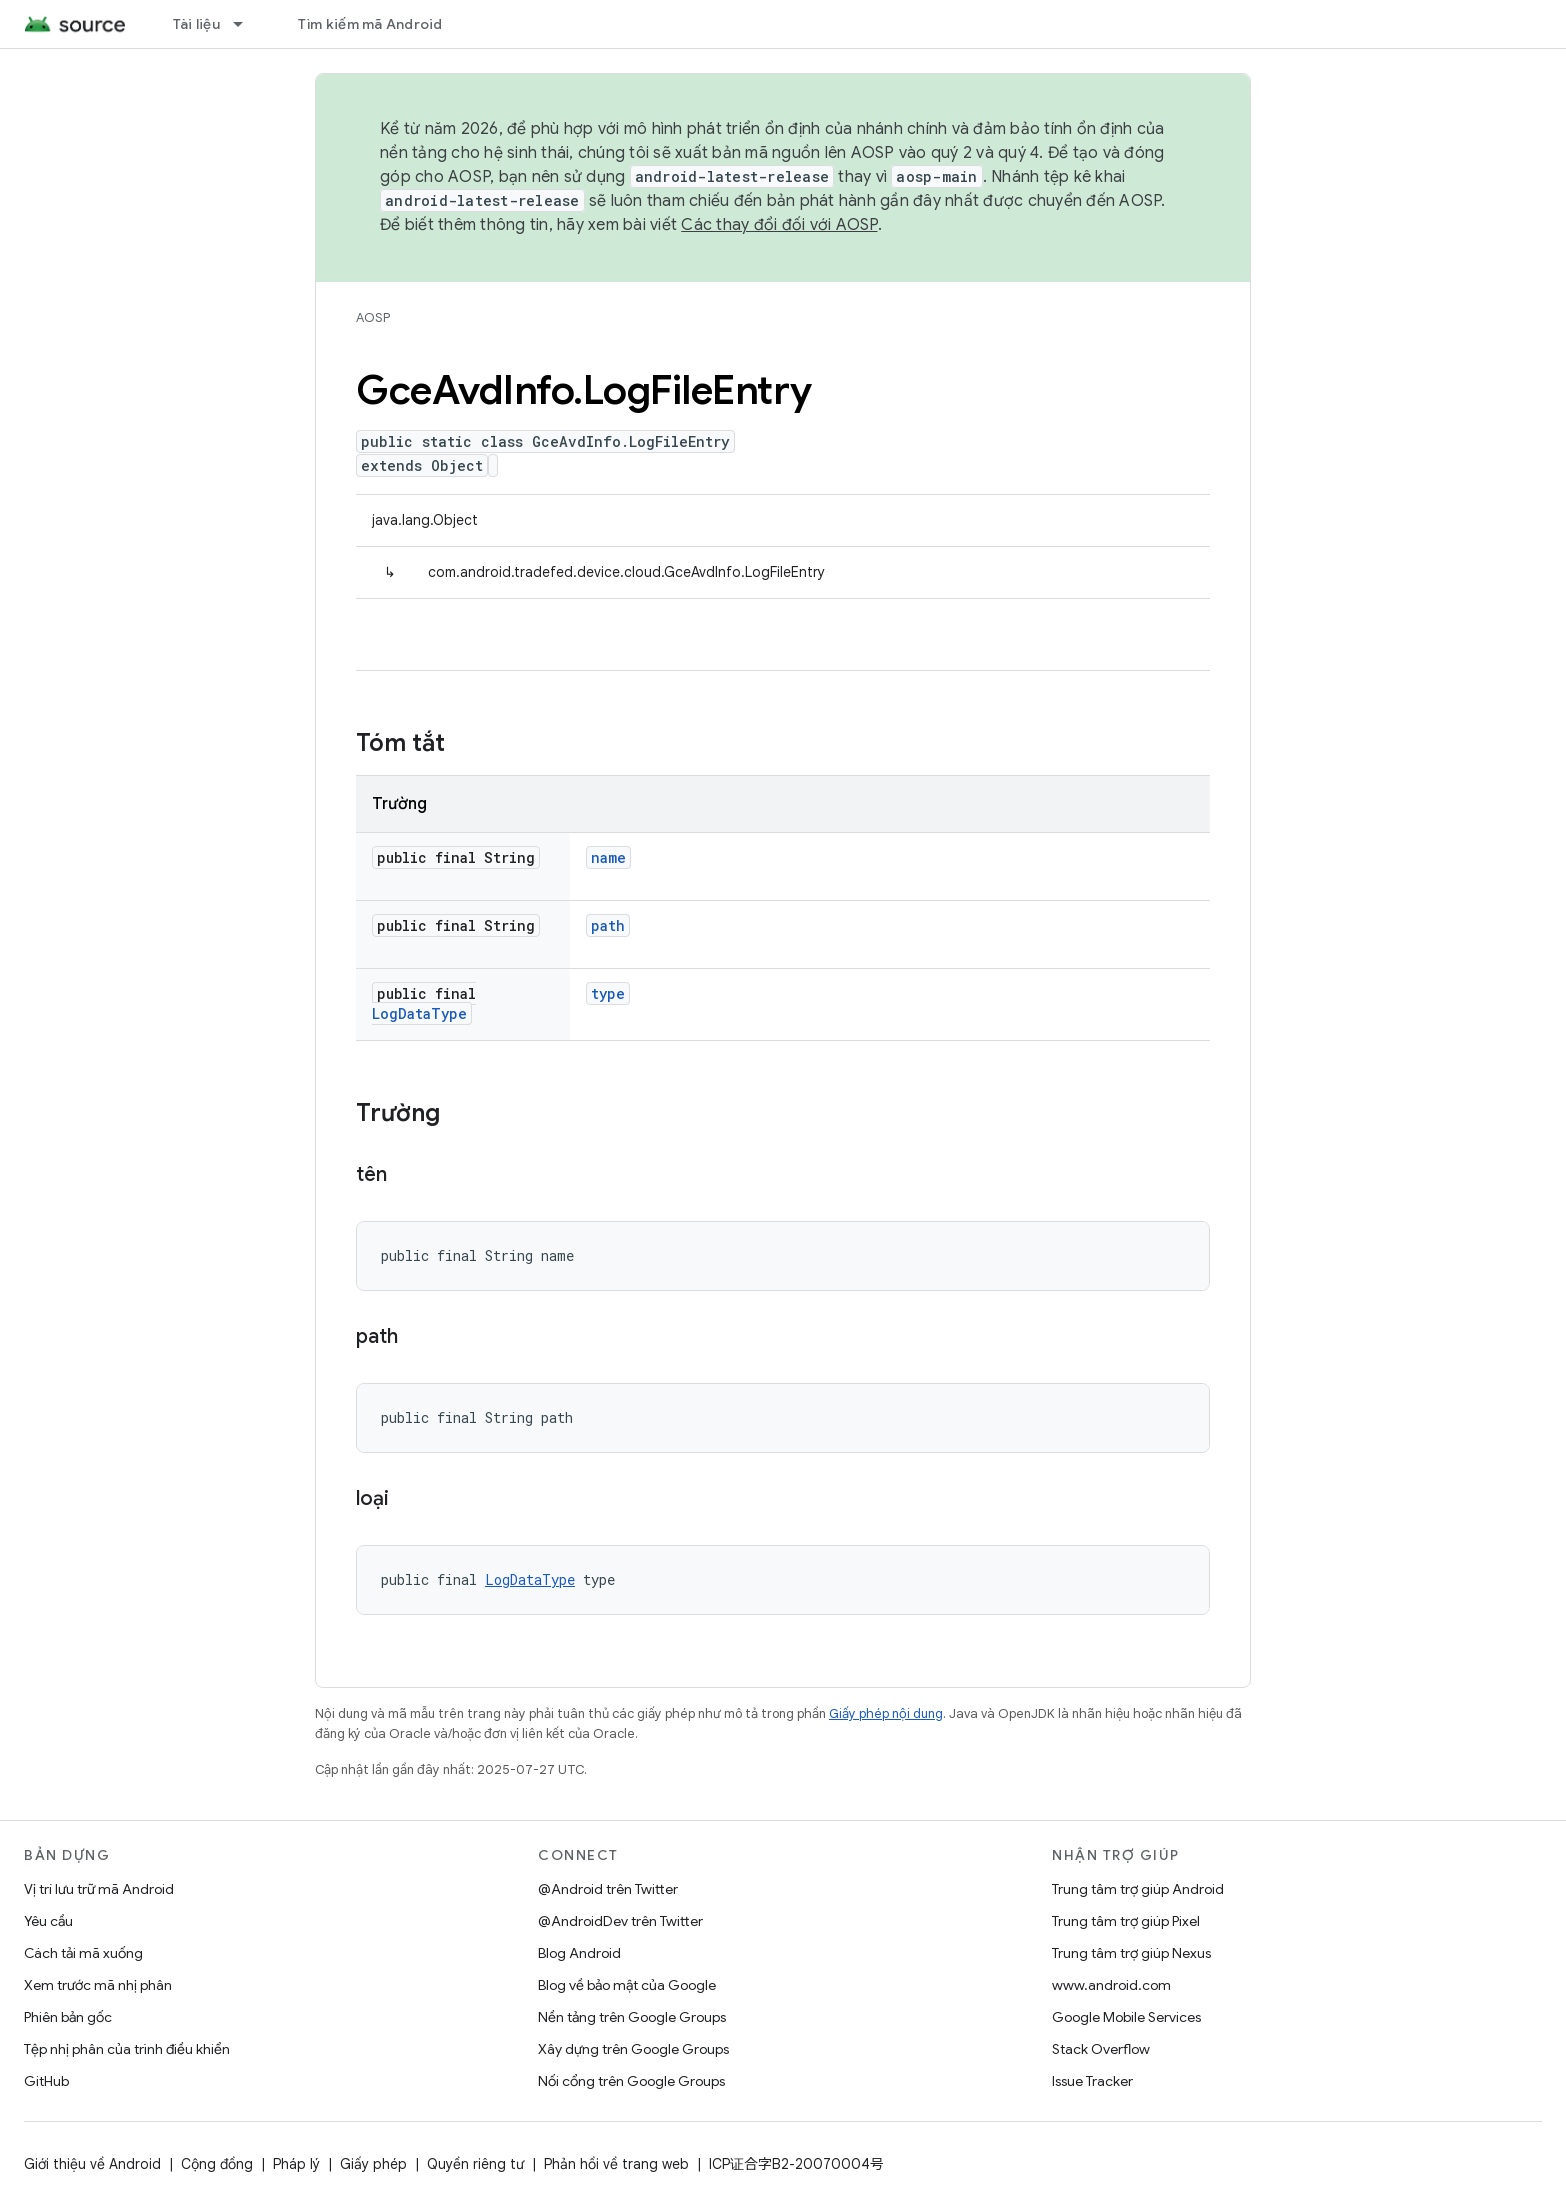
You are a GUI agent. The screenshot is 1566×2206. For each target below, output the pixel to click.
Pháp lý (296, 2164)
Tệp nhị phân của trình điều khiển (127, 2049)
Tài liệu (196, 24)
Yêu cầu (48, 1921)
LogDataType (419, 1013)
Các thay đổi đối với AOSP (779, 225)
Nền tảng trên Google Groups (632, 2017)
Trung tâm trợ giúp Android (1138, 1889)
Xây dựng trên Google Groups (633, 2049)
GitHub (46, 2081)
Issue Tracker (1092, 2081)
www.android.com (1111, 1985)
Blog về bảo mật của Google (627, 1985)
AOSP (373, 317)
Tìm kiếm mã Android (370, 24)
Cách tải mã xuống (83, 1953)
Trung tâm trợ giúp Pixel (1126, 1921)
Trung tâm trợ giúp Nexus (1131, 1953)
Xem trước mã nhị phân (98, 1985)
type (608, 993)
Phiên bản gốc (68, 2017)
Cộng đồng (217, 2164)
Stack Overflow (1101, 2049)
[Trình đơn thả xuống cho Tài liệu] (247, 24)
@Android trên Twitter (608, 1889)
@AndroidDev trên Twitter (620, 1921)
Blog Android (579, 1953)
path (608, 925)
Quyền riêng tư (475, 2164)
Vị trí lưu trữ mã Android (99, 1889)
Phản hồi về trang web (616, 2164)
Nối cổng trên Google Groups (631, 2081)
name (608, 857)
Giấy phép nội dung (886, 1713)
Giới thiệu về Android (92, 2164)
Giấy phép (373, 2164)
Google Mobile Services (1126, 2017)
